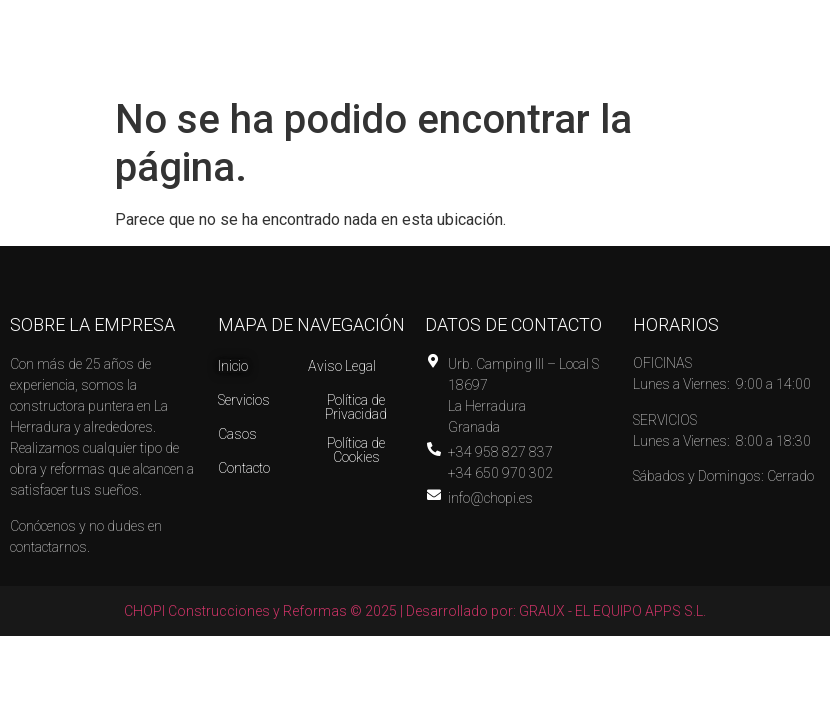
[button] (623, 53)
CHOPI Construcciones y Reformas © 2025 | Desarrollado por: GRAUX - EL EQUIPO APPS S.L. (415, 611)
